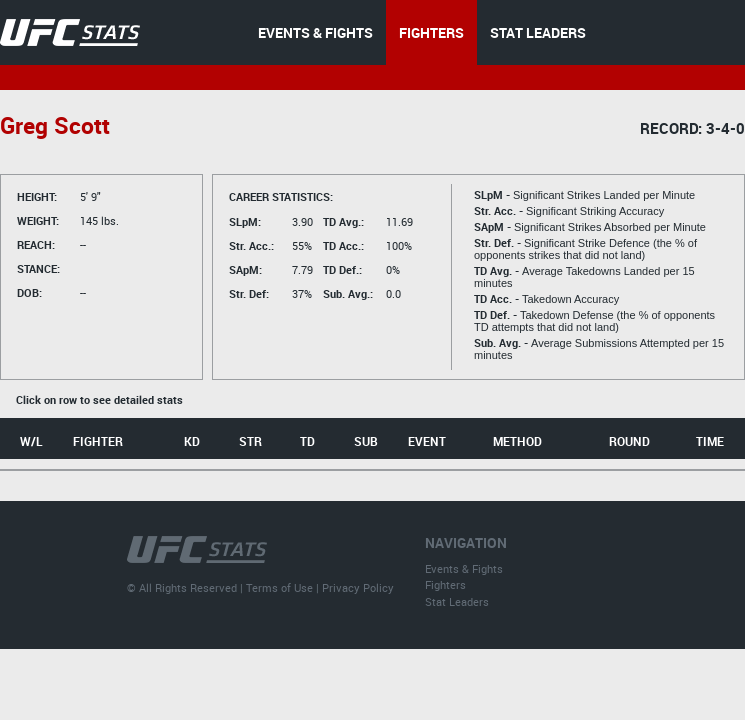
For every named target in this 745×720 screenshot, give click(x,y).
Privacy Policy (358, 587)
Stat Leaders (457, 601)
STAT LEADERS (538, 32)
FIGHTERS (431, 32)
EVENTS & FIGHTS (315, 32)
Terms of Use (279, 587)
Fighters (445, 584)
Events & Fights (464, 568)
